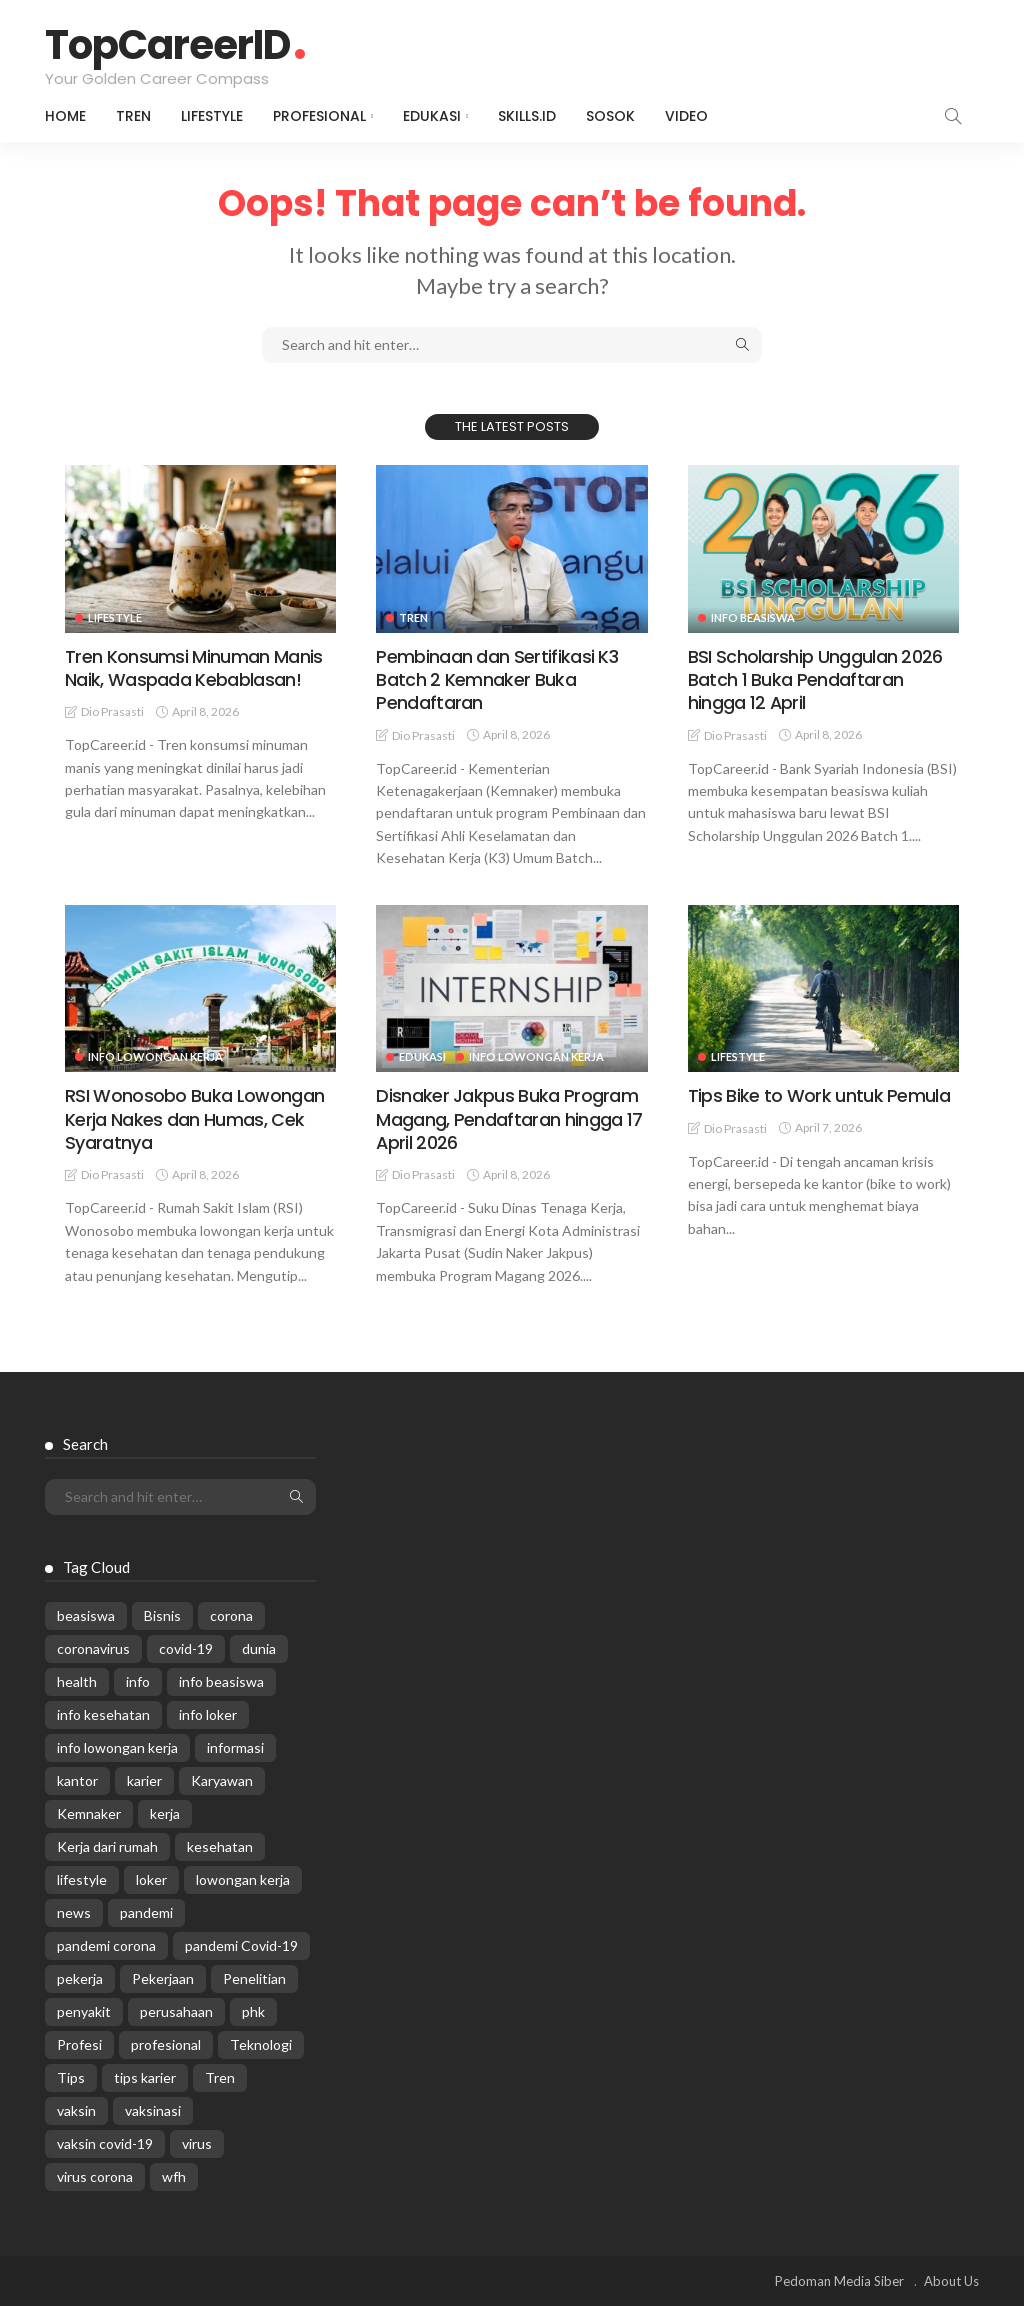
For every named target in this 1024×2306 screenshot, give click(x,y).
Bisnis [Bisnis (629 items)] (162, 1615)
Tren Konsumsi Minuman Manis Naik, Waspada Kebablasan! (193, 668)
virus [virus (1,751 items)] (197, 2143)
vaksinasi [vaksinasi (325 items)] (153, 2110)
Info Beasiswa (753, 617)
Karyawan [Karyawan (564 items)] (222, 1780)
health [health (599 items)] (77, 1681)
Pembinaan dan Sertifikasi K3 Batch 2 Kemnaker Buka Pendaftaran (496, 680)
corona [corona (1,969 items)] (231, 1615)
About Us (951, 2281)
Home (65, 116)
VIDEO (686, 116)
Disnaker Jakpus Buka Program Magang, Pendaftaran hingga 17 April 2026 (508, 1119)
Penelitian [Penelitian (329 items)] (254, 1978)
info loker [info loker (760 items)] (208, 1714)
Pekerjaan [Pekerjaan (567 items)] (163, 1978)
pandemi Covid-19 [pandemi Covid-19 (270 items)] (241, 1945)
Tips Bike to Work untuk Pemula (818, 1095)
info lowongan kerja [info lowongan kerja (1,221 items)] (117, 1747)
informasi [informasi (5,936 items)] (235, 1747)
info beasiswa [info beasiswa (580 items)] (221, 1681)
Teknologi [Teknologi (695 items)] (261, 2044)
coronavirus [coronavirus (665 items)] (93, 1648)
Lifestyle (212, 116)
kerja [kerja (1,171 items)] (165, 1813)
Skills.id (527, 116)
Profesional (319, 116)
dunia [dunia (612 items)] (259, 1648)
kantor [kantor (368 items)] (77, 1780)
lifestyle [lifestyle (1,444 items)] (82, 1879)
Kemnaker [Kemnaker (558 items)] (89, 1813)
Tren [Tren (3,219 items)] (220, 2077)
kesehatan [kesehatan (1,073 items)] (220, 1846)
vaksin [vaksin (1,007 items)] (76, 2110)
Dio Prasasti (112, 711)
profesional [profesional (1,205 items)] (166, 2044)
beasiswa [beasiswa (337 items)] (86, 1615)
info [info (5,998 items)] (138, 1681)
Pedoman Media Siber (839, 2281)
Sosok (610, 116)
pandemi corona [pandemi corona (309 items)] (106, 1945)
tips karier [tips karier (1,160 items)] (145, 2077)
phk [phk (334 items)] (253, 2011)
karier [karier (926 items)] (144, 1780)
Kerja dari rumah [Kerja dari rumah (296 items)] (107, 1846)
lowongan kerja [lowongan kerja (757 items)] (243, 1879)
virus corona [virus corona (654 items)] (95, 2176)
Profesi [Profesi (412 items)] (79, 2044)
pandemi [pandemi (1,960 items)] (146, 1912)
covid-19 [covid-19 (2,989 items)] (186, 1648)
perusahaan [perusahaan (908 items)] (176, 2011)
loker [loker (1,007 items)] (151, 1879)
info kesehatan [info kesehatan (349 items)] (103, 1714)
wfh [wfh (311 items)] (174, 2176)
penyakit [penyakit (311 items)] (84, 2011)
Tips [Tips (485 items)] (71, 2077)
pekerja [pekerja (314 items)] (80, 1978)
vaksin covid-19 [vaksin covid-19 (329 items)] (105, 2143)
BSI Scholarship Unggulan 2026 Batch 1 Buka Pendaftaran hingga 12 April (815, 680)
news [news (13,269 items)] (74, 1912)
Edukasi (432, 116)
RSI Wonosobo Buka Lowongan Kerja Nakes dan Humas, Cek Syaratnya (194, 1119)
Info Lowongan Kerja (155, 1056)
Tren (133, 116)
